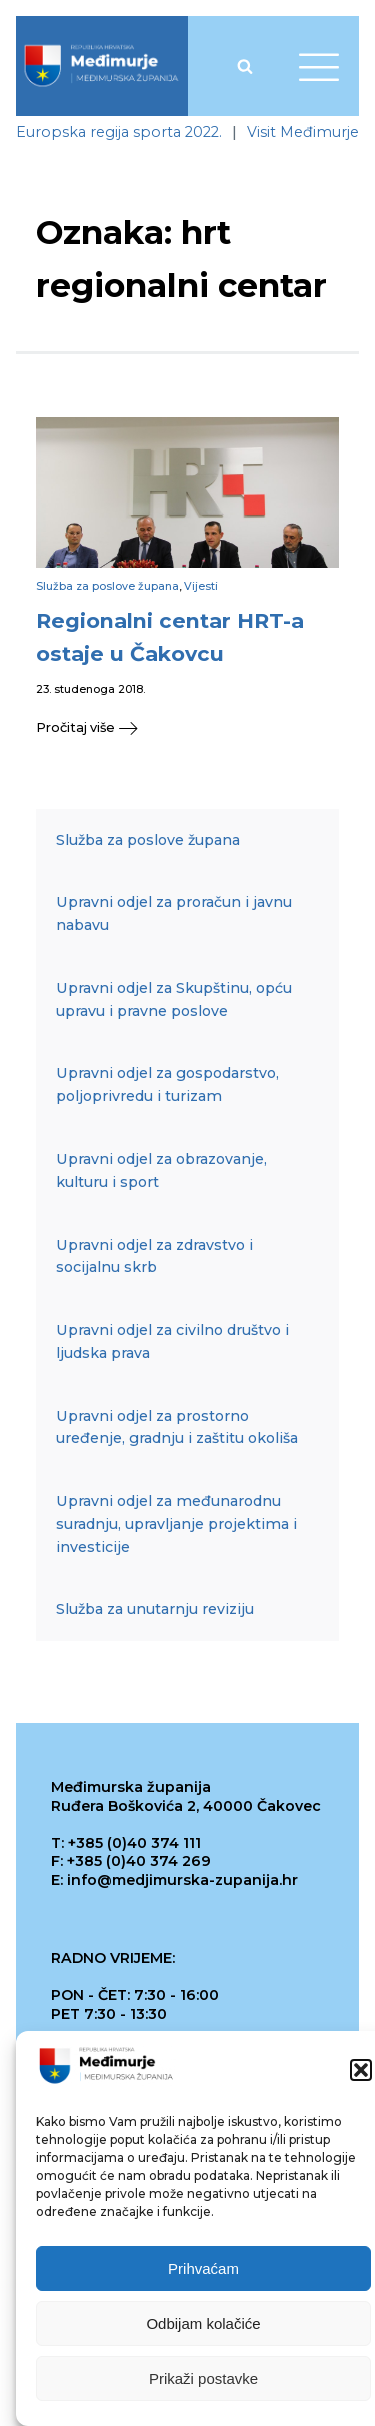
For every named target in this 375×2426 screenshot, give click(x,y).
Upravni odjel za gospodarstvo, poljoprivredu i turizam (167, 1084)
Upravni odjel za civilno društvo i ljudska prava (172, 1341)
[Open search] (245, 66)
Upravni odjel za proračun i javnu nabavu (174, 913)
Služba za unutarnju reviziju (155, 1609)
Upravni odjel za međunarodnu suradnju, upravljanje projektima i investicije (176, 1524)
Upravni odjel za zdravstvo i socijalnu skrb (154, 1256)
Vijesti (201, 586)
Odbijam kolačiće (203, 2326)
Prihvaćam (203, 2271)
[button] (361, 2073)
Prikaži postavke (203, 2381)
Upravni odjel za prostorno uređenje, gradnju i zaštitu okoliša (177, 1427)
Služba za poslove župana (107, 586)
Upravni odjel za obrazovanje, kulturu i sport (161, 1170)
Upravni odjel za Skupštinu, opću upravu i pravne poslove (174, 999)
